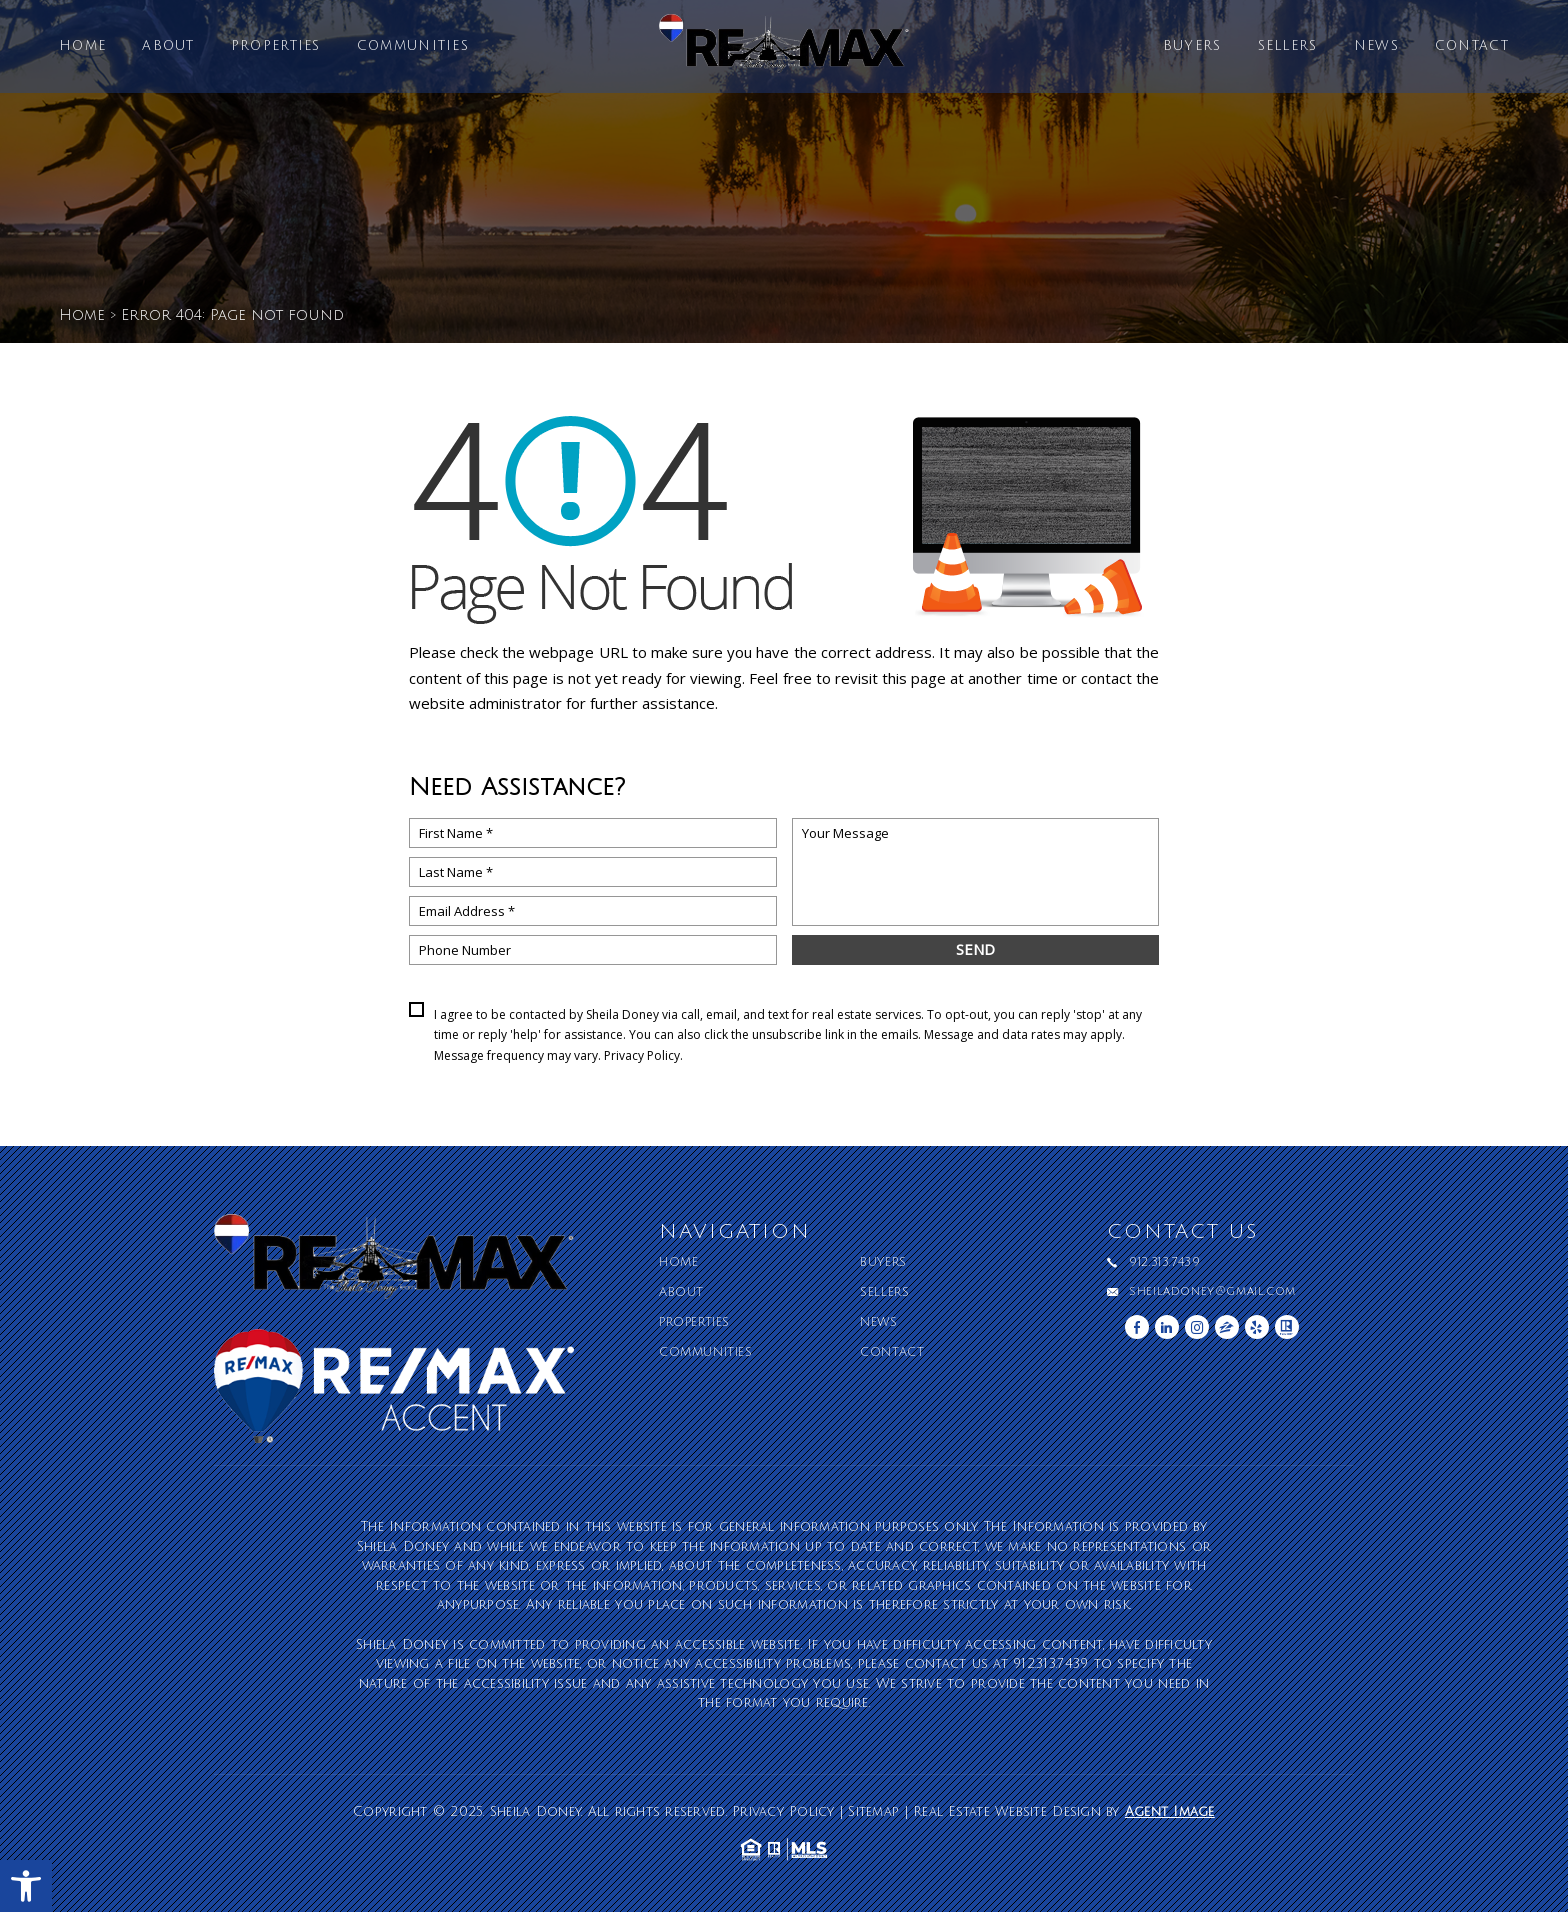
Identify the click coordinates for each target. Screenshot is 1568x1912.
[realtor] (1287, 1327)
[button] (26, 1886)
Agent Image (1170, 1812)
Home (82, 46)
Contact (1472, 46)
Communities (413, 46)
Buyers (1192, 46)
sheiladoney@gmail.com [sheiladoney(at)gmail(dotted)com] (1212, 1292)
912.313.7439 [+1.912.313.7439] (1164, 1263)
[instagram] (1197, 1327)
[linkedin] (1167, 1327)
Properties (276, 46)
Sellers (1288, 46)
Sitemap (873, 1812)
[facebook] (1137, 1327)
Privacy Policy (642, 1055)
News (1376, 46)
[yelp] (1257, 1327)
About (168, 46)
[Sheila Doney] (784, 51)
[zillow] (1227, 1327)
